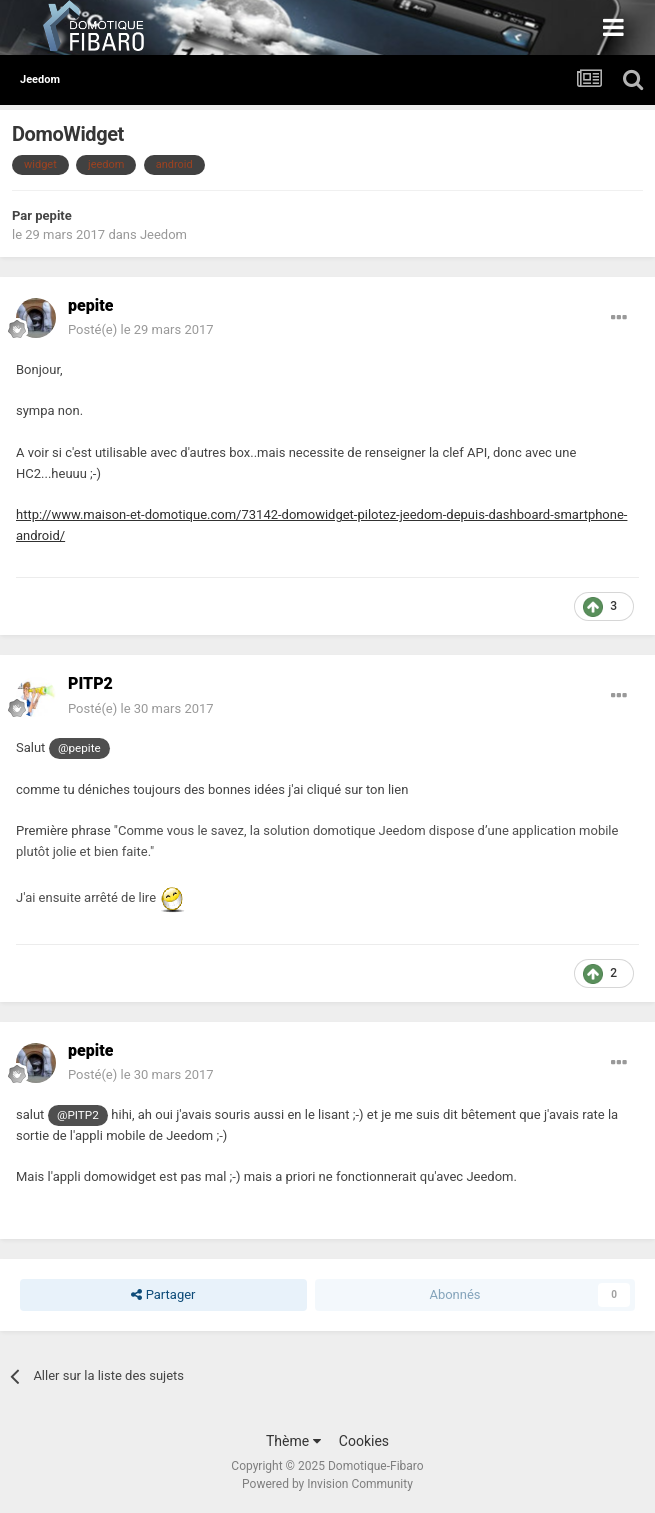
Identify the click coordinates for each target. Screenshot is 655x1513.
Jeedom (163, 234)
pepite (53, 215)
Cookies (364, 1441)
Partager (163, 1295)
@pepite (79, 748)
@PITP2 (78, 1115)
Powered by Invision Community (327, 1484)
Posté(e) (141, 329)
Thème (293, 1441)
